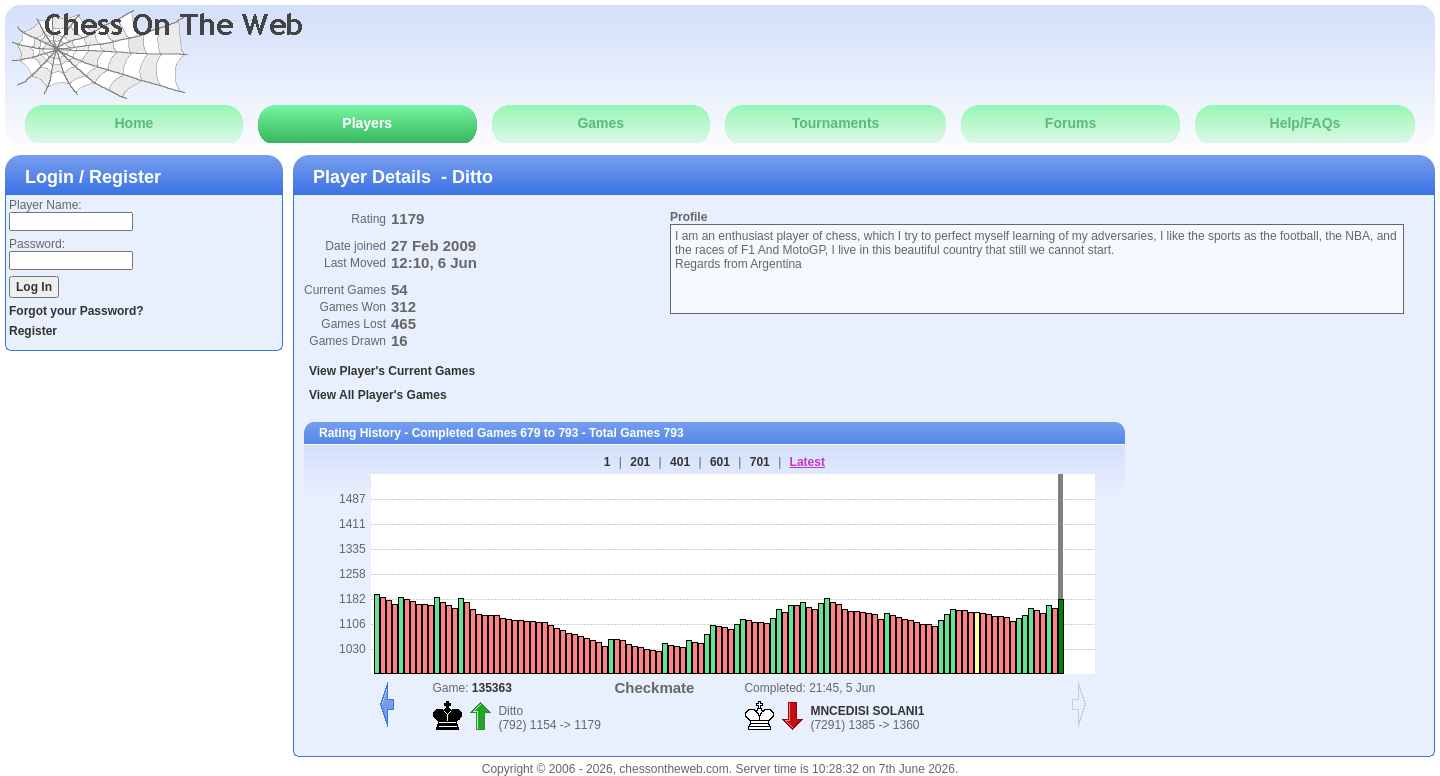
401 (680, 462)
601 (720, 462)
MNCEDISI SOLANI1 (867, 711)
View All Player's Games (378, 395)
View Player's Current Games (392, 371)
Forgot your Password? (76, 311)
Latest (807, 462)
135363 (492, 688)
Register (33, 331)
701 (760, 462)
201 (640, 462)
